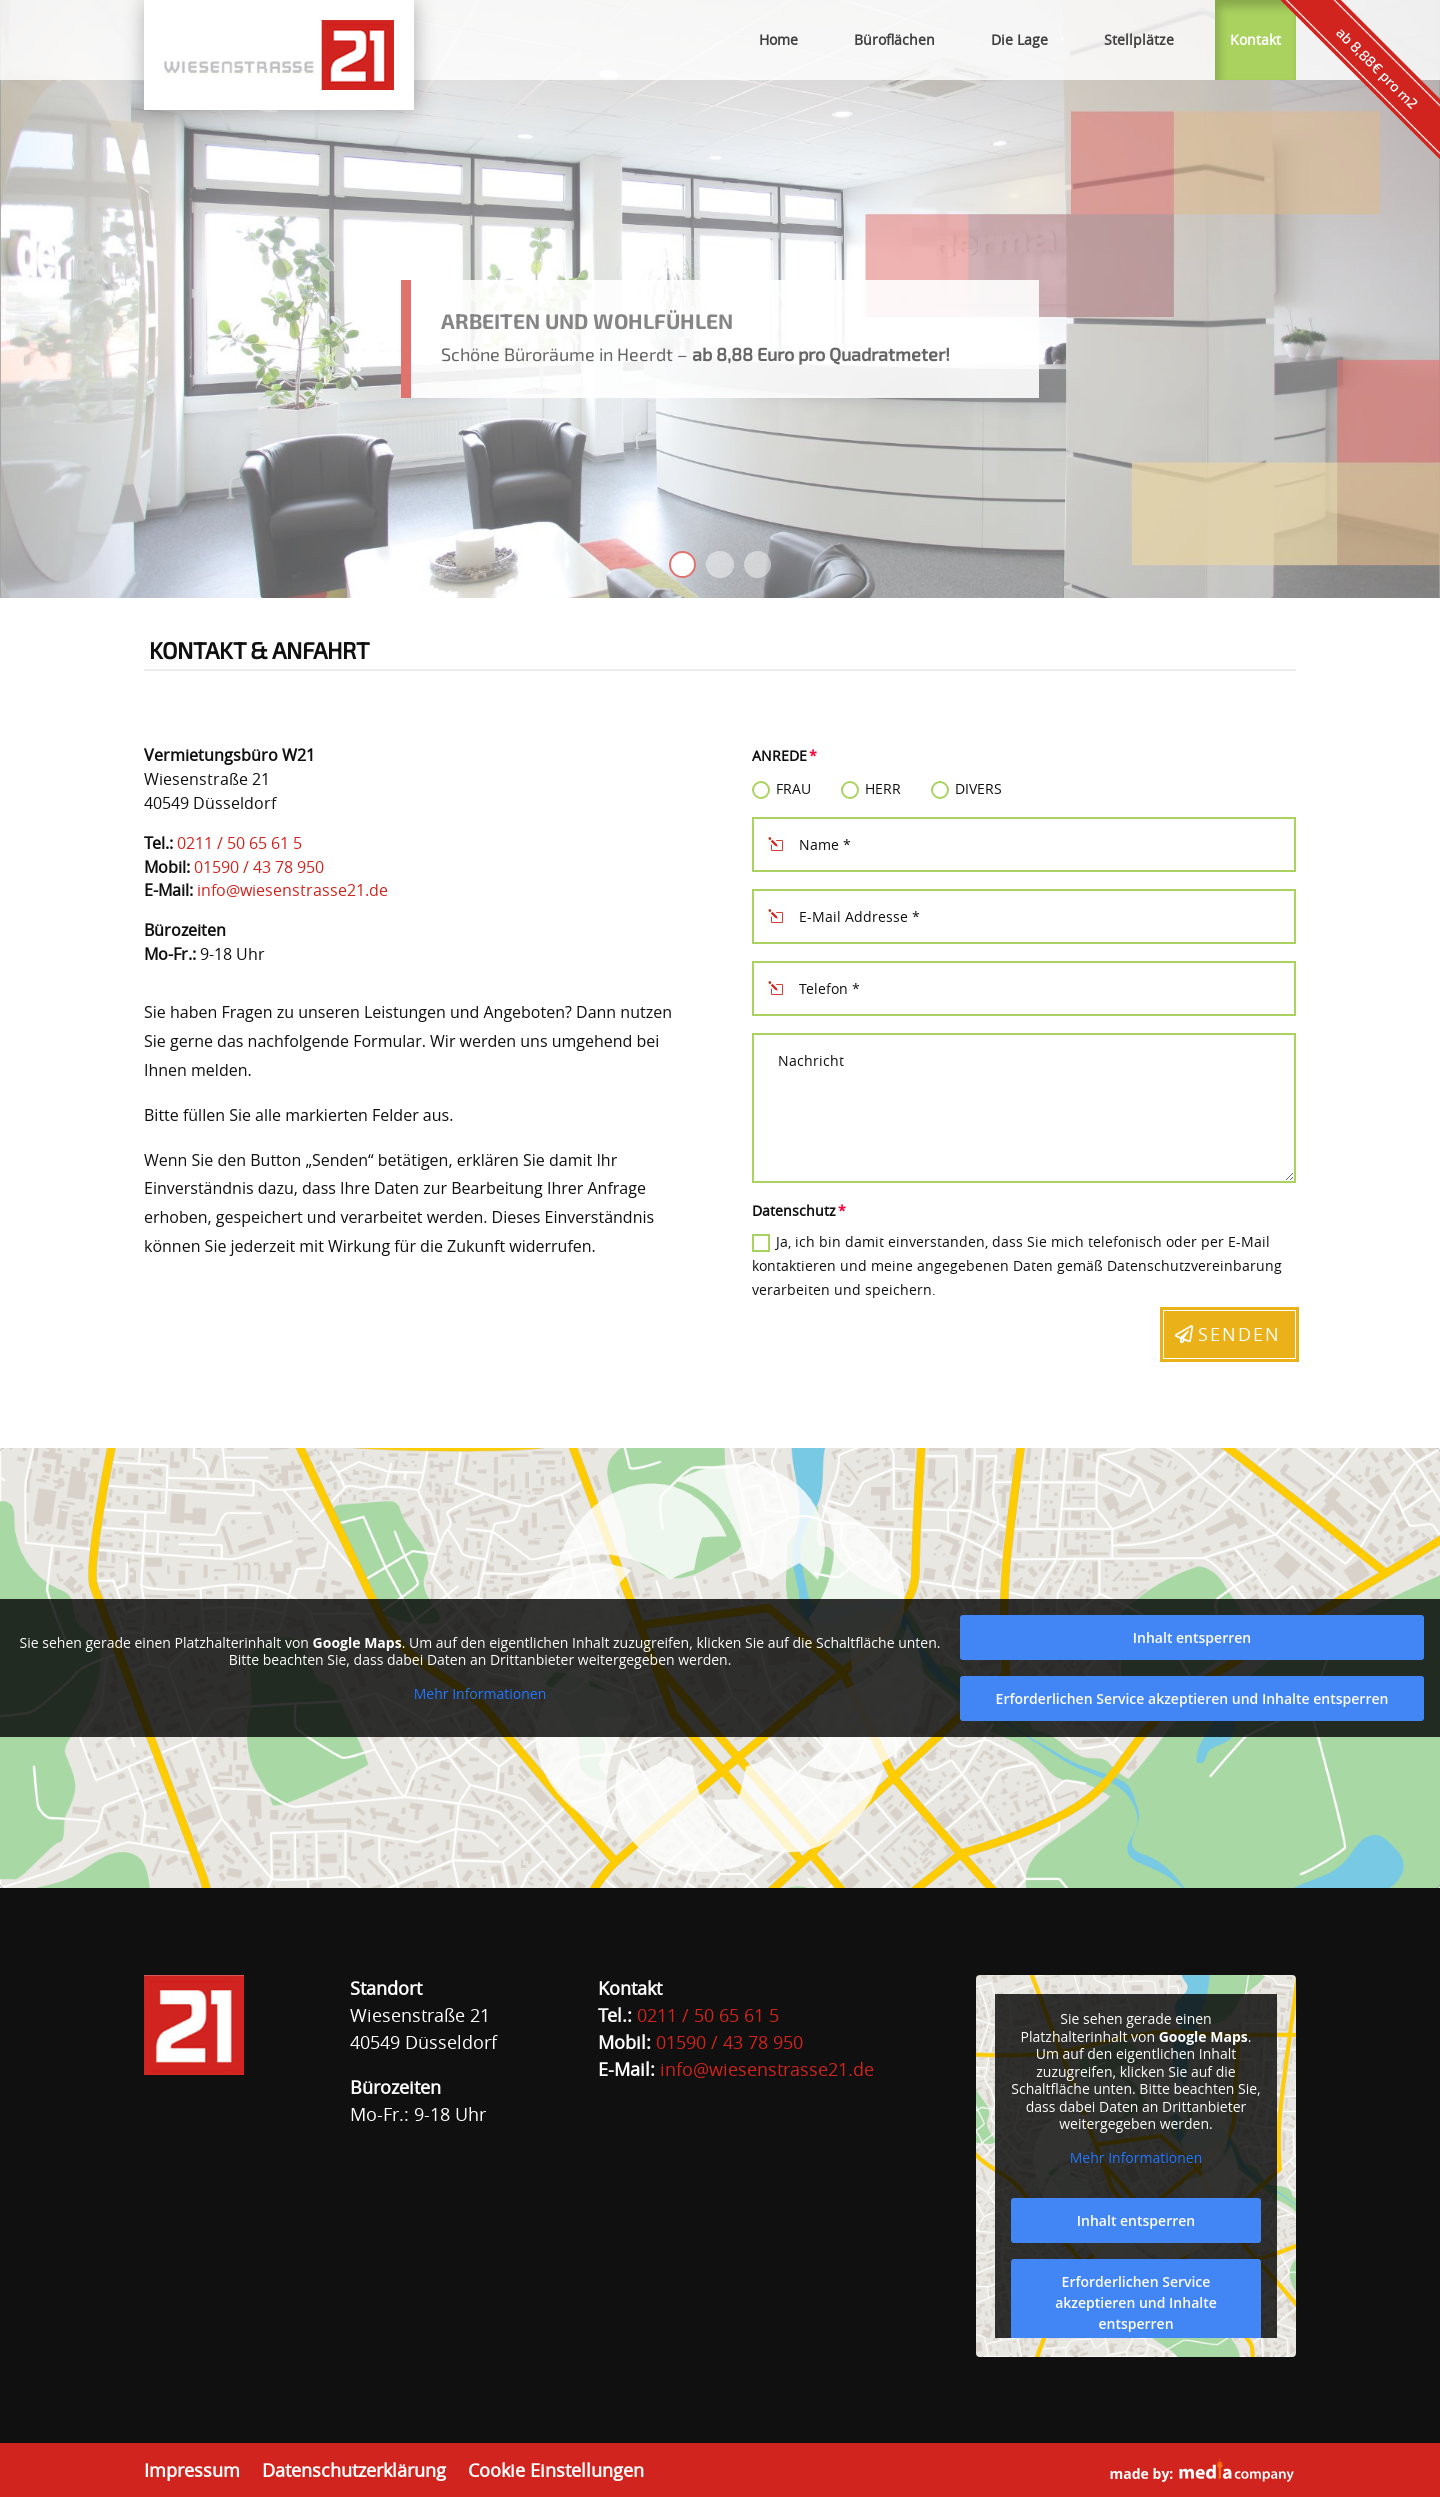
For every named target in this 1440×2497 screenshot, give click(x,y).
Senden (1239, 1334)
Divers (966, 789)
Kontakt (1255, 39)
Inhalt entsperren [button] (1192, 1637)
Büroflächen (894, 39)
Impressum (192, 2471)
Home (778, 39)
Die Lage (1019, 39)
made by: (1203, 2470)
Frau (781, 789)
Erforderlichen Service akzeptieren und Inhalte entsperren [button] (1192, 1698)
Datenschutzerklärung (354, 2471)
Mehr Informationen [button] (480, 1694)
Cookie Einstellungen (556, 2471)
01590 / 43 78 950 (259, 867)
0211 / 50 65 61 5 (239, 843)
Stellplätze (1139, 39)
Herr (871, 789)
